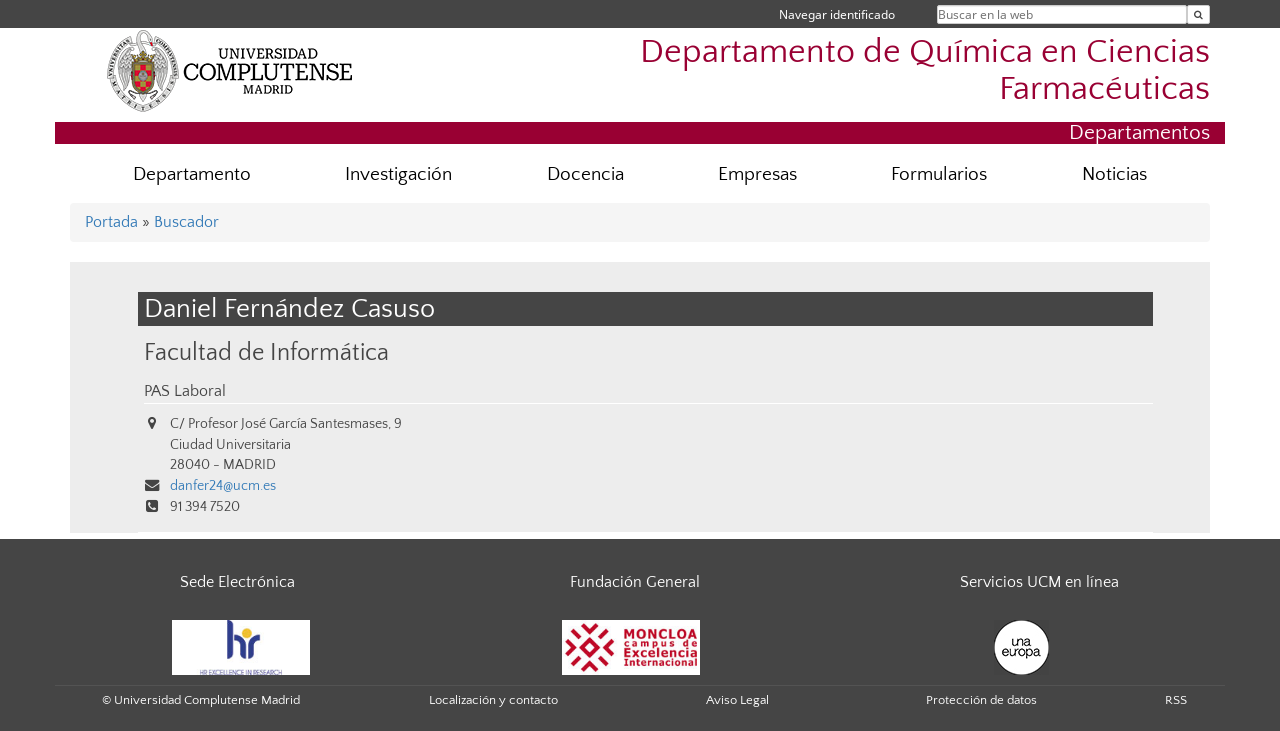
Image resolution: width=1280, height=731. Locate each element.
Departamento (192, 174)
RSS (1176, 700)
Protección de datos (981, 700)
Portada (111, 222)
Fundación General (635, 582)
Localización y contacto (493, 700)
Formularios (939, 174)
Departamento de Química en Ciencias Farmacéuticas (925, 71)
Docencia (585, 174)
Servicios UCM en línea (1039, 582)
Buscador (186, 222)
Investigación (398, 174)
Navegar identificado (837, 14)
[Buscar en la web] (1198, 14)
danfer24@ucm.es (223, 486)
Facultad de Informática (266, 352)
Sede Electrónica (237, 582)
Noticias (1114, 174)
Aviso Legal (737, 700)
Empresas (757, 174)
